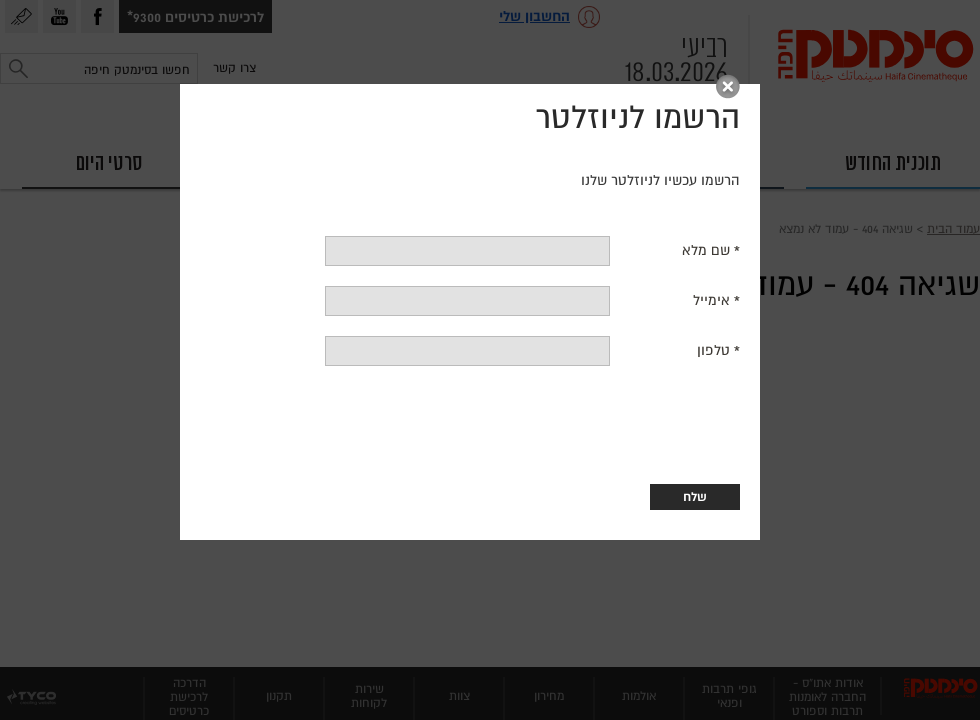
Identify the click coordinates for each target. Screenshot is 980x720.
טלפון (604, 363)
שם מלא (595, 263)
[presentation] (361, 438)
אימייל (600, 313)
